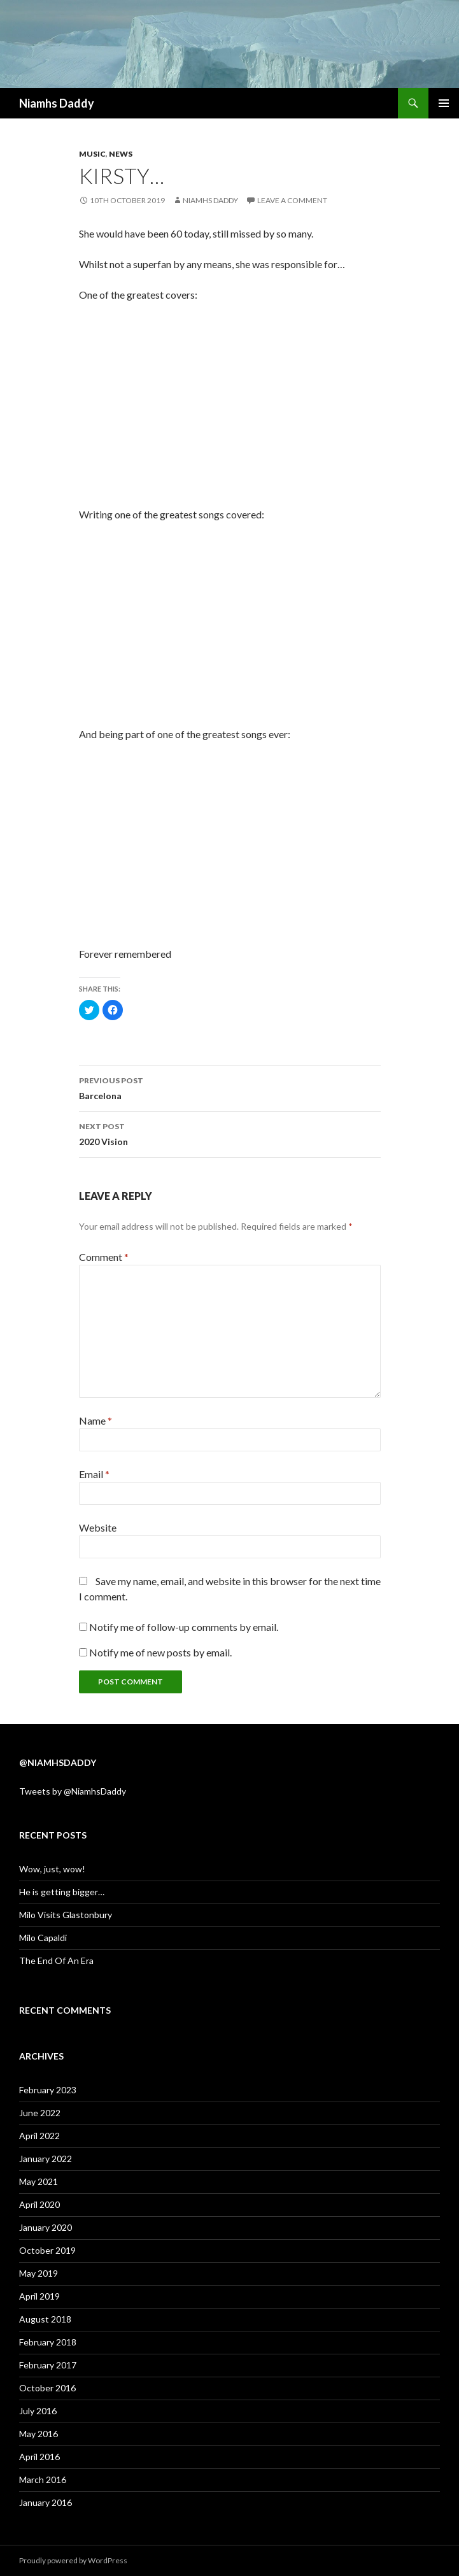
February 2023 (47, 2089)
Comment (104, 1257)
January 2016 (45, 2502)
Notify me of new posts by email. (160, 1652)
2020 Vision (230, 1133)
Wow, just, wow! (52, 1868)
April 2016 (39, 2456)
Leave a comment (292, 200)
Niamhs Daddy (56, 103)
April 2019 (39, 2296)
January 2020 (45, 2227)
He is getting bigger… (61, 1891)
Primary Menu (443, 103)
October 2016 (47, 2387)
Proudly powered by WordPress (73, 2560)
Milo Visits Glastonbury (65, 1914)
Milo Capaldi (43, 1937)
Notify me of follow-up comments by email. (183, 1627)
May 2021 (38, 2181)
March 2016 (42, 2479)
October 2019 (47, 2250)
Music (92, 154)
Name (95, 1420)
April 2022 (39, 2135)
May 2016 (38, 2433)
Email (94, 1474)
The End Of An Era (56, 1960)
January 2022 (45, 2158)
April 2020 (39, 2204)
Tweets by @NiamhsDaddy (72, 1791)
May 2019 (38, 2273)
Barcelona (230, 1087)
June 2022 (39, 2112)
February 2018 (47, 2342)
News (120, 154)
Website (98, 1527)
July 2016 (38, 2410)
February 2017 (47, 2364)
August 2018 (45, 2319)
